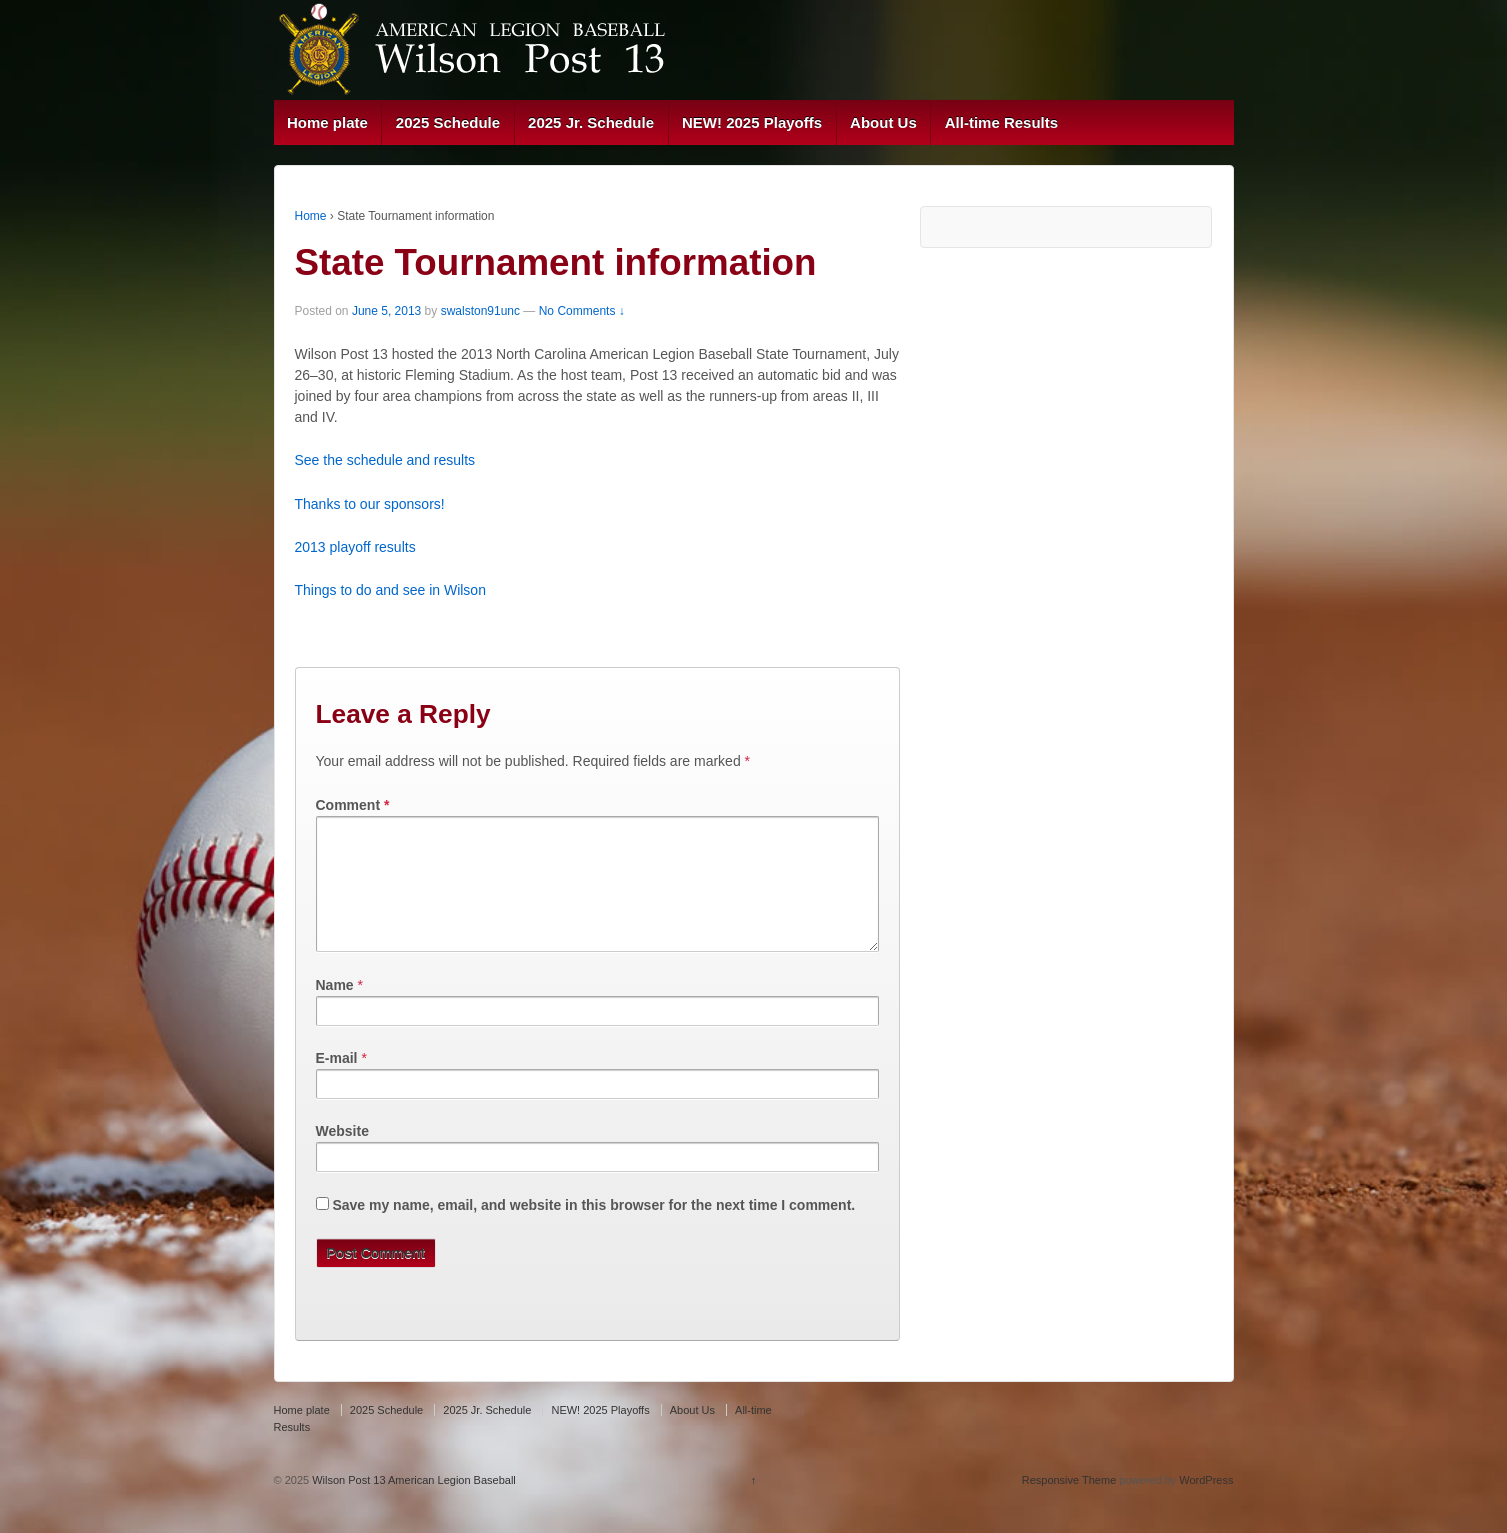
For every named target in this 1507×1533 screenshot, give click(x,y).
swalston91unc (480, 311)
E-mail (337, 1082)
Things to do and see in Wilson (390, 590)
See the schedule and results (385, 460)
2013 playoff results (355, 547)
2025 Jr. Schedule (591, 122)
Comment (353, 805)
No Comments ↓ (582, 311)
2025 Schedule (448, 122)
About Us (883, 122)
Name (335, 1009)
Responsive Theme (1069, 1504)
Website (342, 1155)
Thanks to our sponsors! (370, 504)
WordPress (1206, 1504)
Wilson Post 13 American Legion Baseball (412, 1504)
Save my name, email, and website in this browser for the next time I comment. (593, 1229)
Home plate (327, 122)
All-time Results (1001, 122)
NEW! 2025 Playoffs (752, 122)
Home (311, 216)
